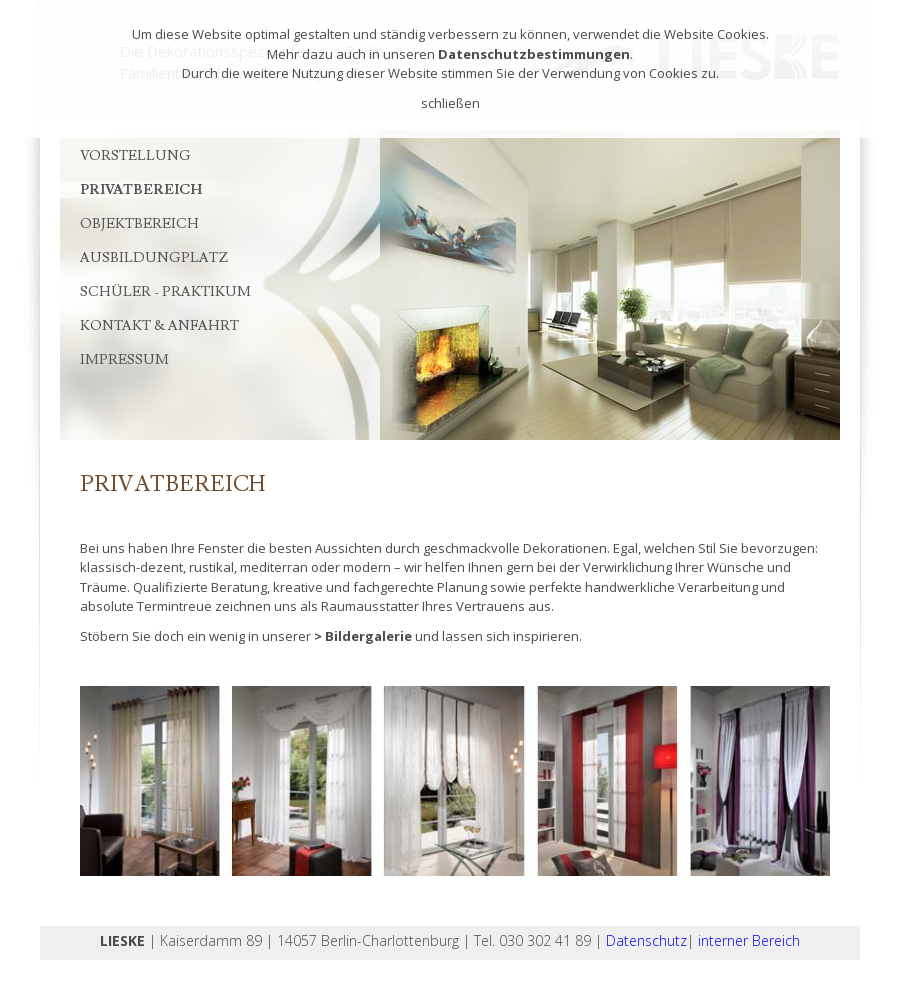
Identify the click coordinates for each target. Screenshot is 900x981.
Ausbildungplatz (154, 258)
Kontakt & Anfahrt (159, 326)
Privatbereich (141, 190)
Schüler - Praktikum (165, 292)
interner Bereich (749, 940)
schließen (450, 103)
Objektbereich (139, 224)
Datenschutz (646, 940)
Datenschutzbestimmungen (534, 54)
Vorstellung (135, 156)
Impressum (124, 360)
